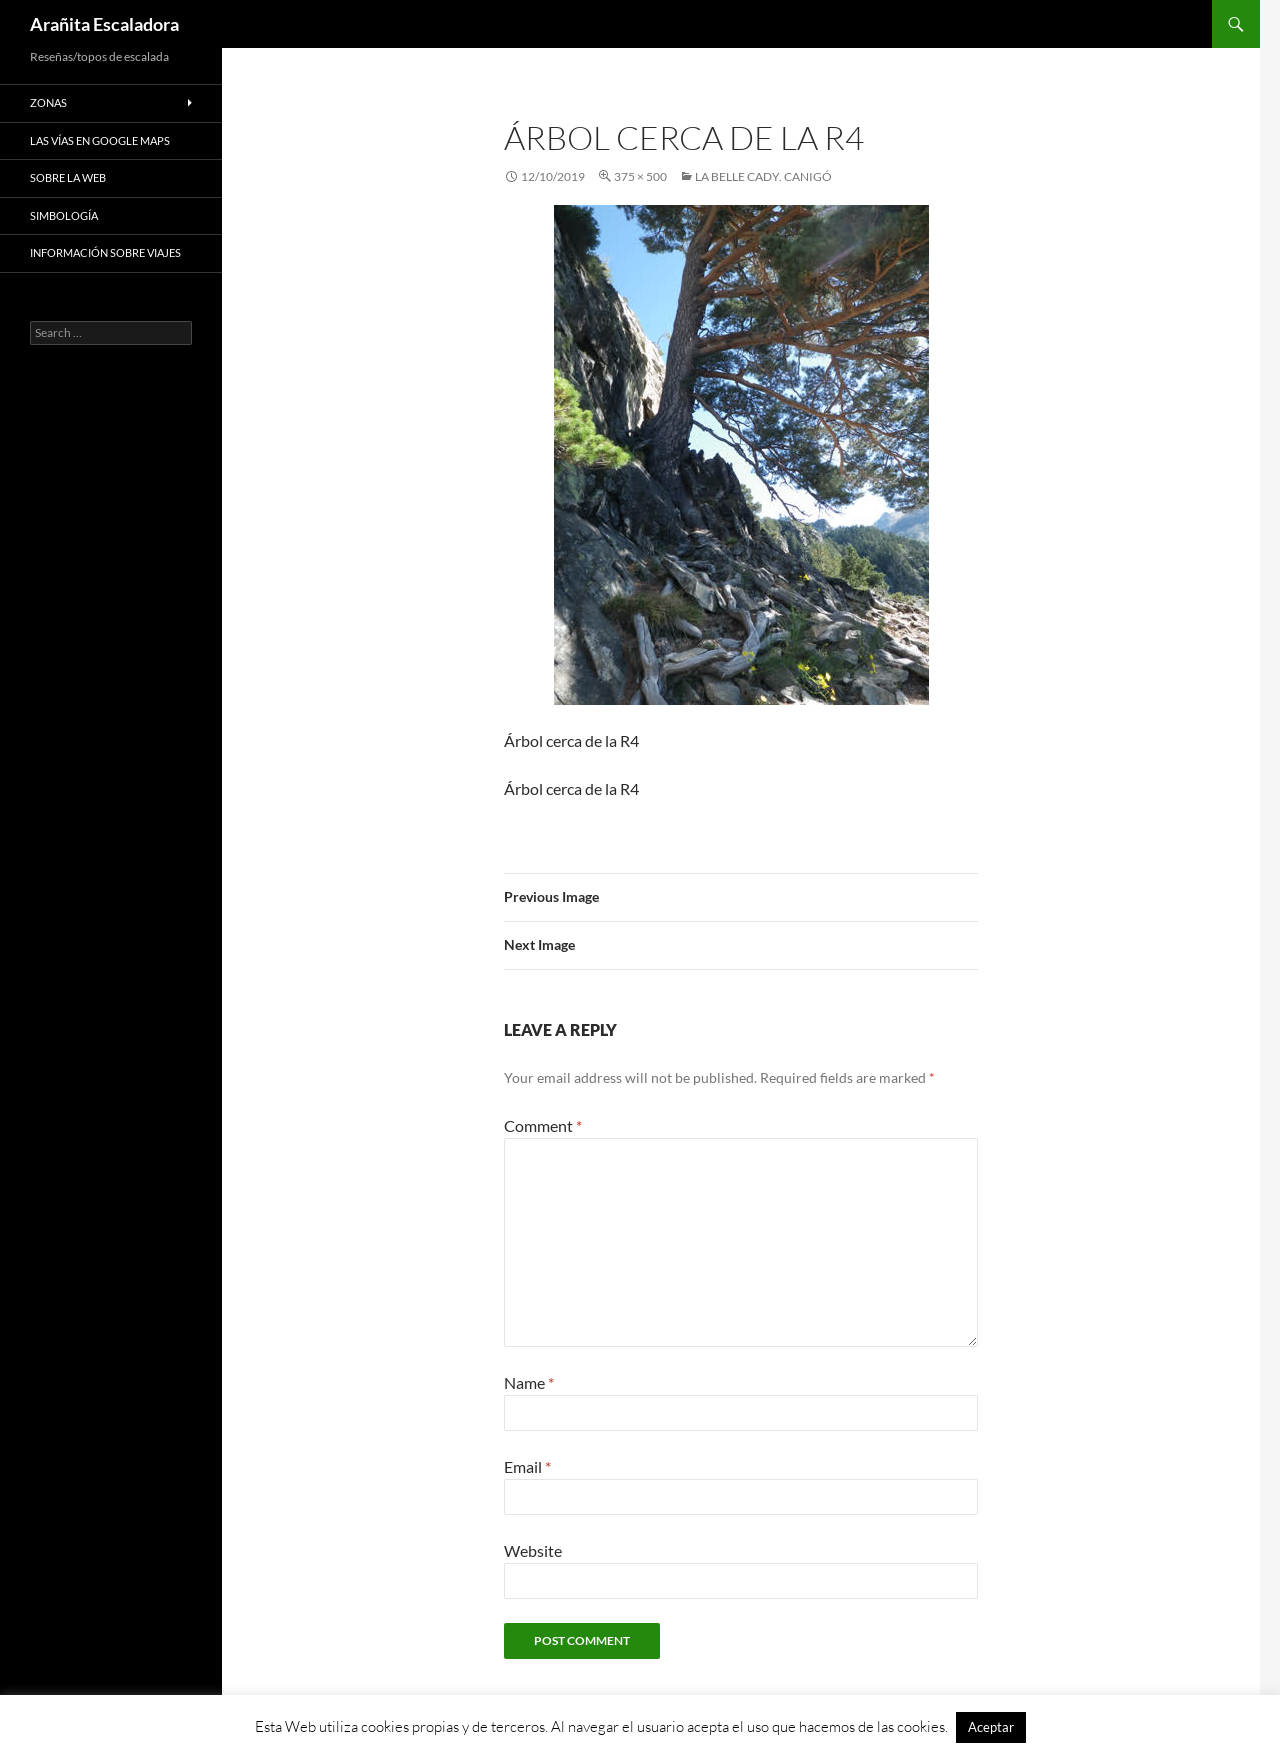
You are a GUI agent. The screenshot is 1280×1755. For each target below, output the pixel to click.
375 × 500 (640, 176)
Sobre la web (68, 177)
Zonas (48, 102)
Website (533, 1550)
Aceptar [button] (991, 1727)
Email (527, 1466)
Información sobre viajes (105, 252)
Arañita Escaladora (104, 24)
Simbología (64, 215)
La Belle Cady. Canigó (763, 176)
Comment (543, 1125)
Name (529, 1382)
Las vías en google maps (100, 140)
